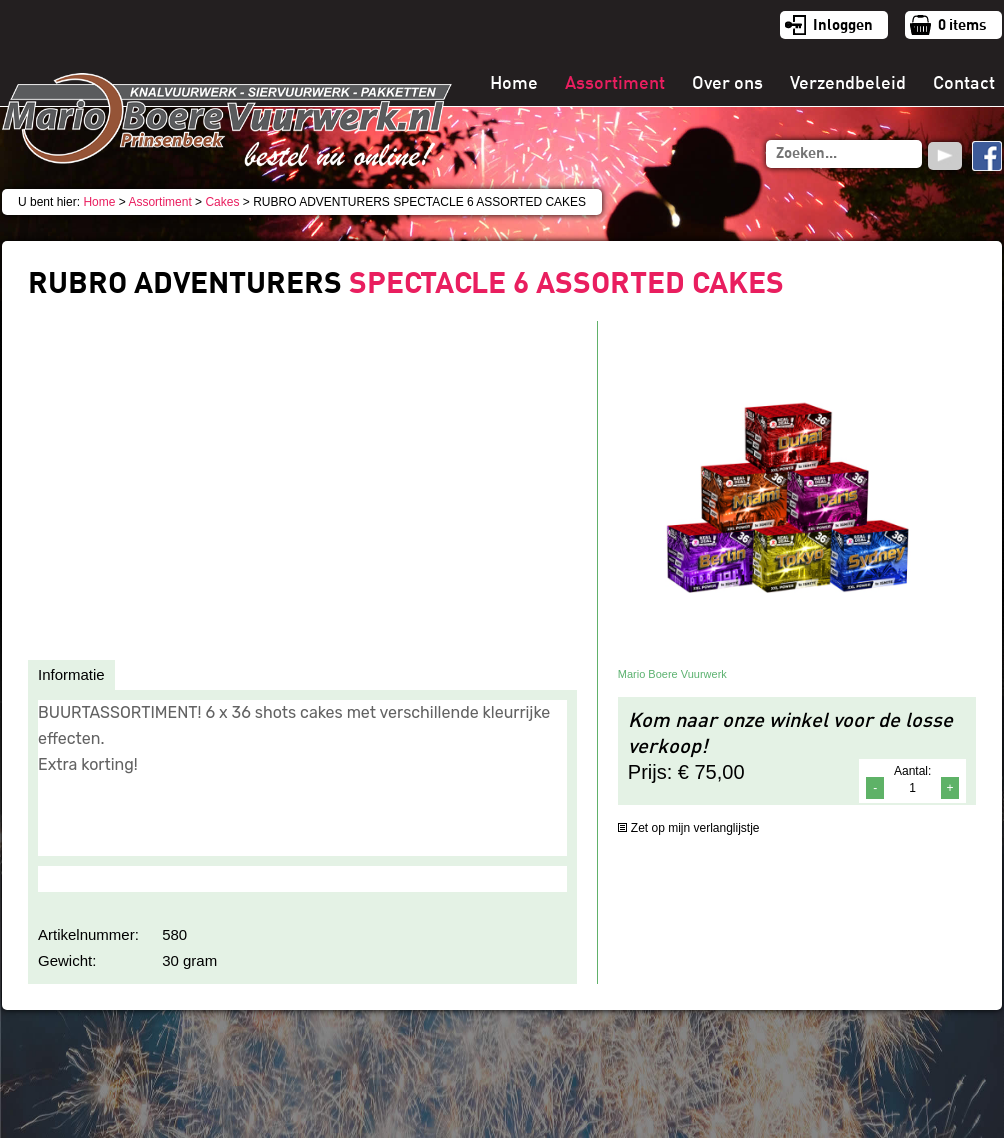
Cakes (222, 202)
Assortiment (615, 83)
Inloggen (843, 25)
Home (514, 83)
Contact (964, 83)
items (962, 25)
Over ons (727, 83)
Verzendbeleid (848, 83)
